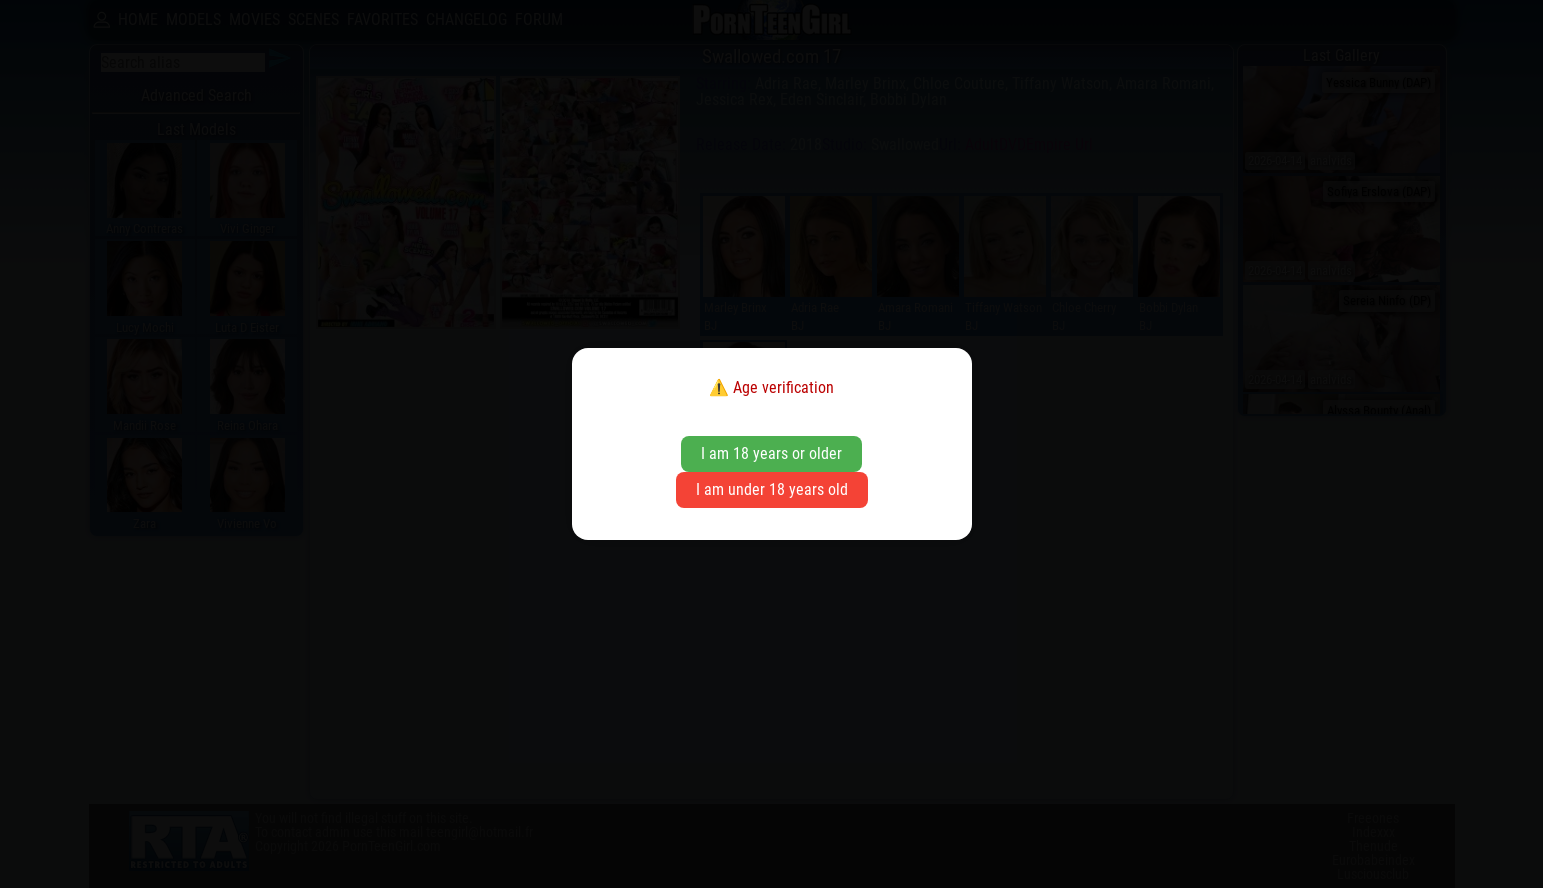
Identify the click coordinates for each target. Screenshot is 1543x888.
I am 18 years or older (771, 453)
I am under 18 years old (772, 489)
